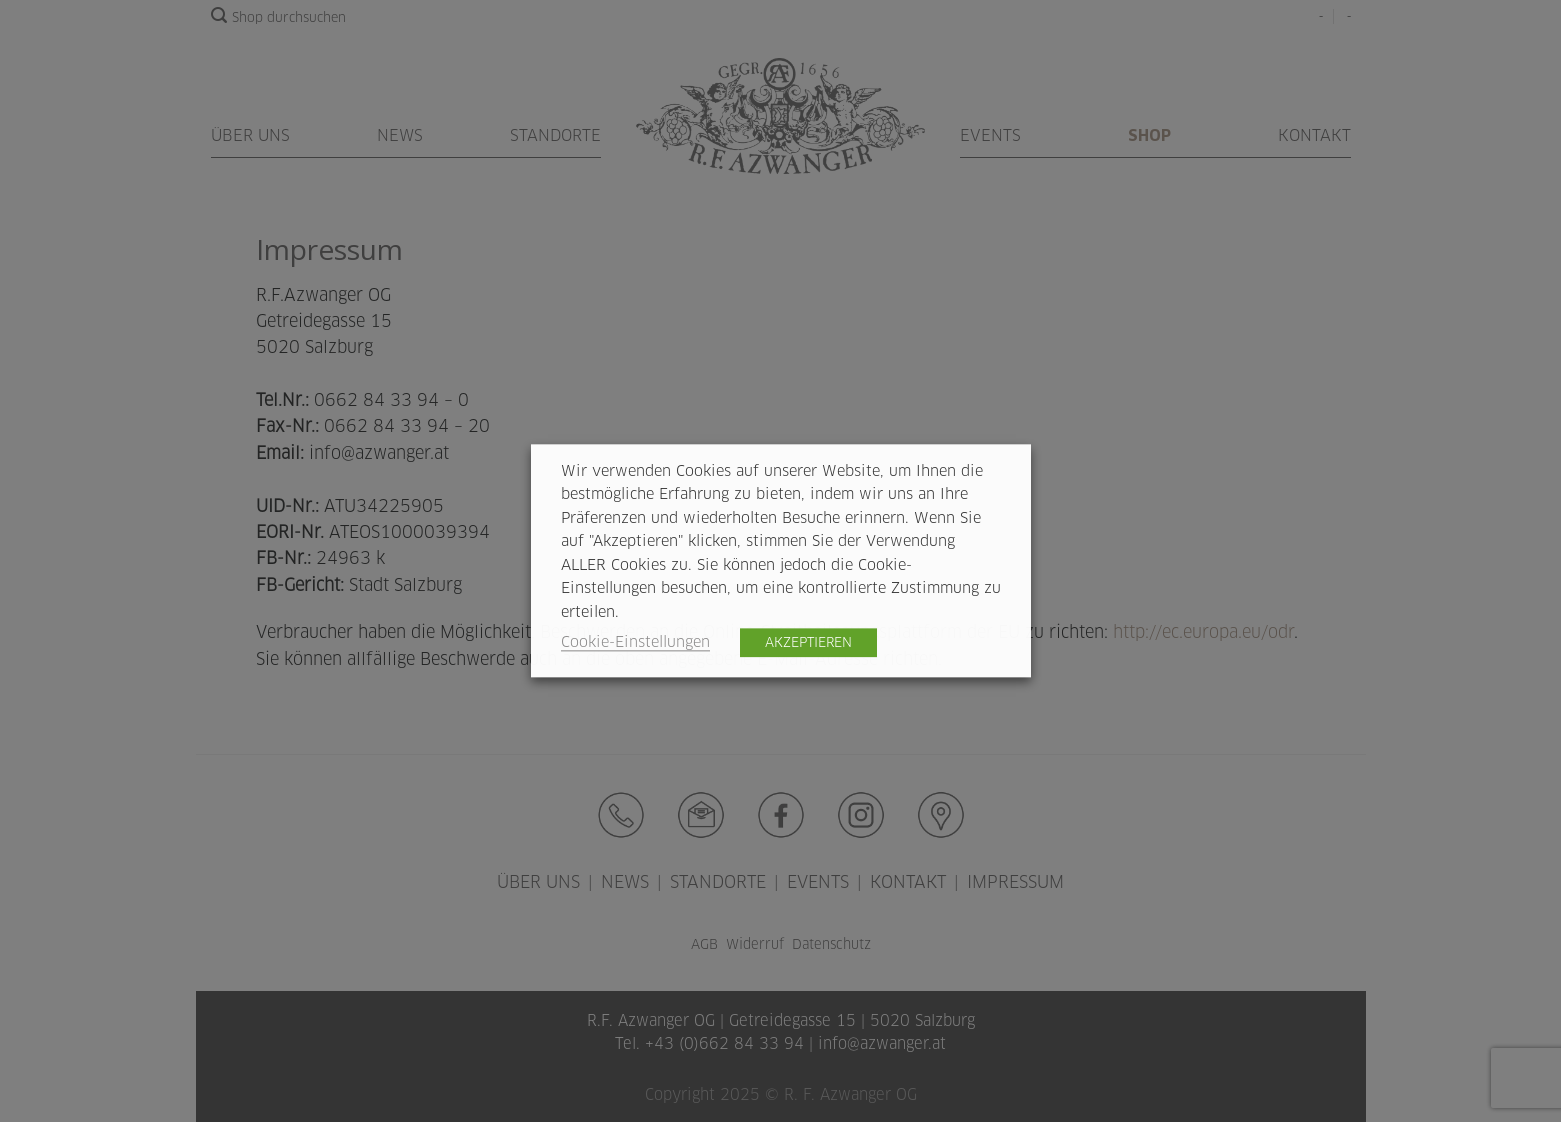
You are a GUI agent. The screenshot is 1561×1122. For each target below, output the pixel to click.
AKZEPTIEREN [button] (808, 643)
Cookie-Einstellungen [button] (635, 642)
